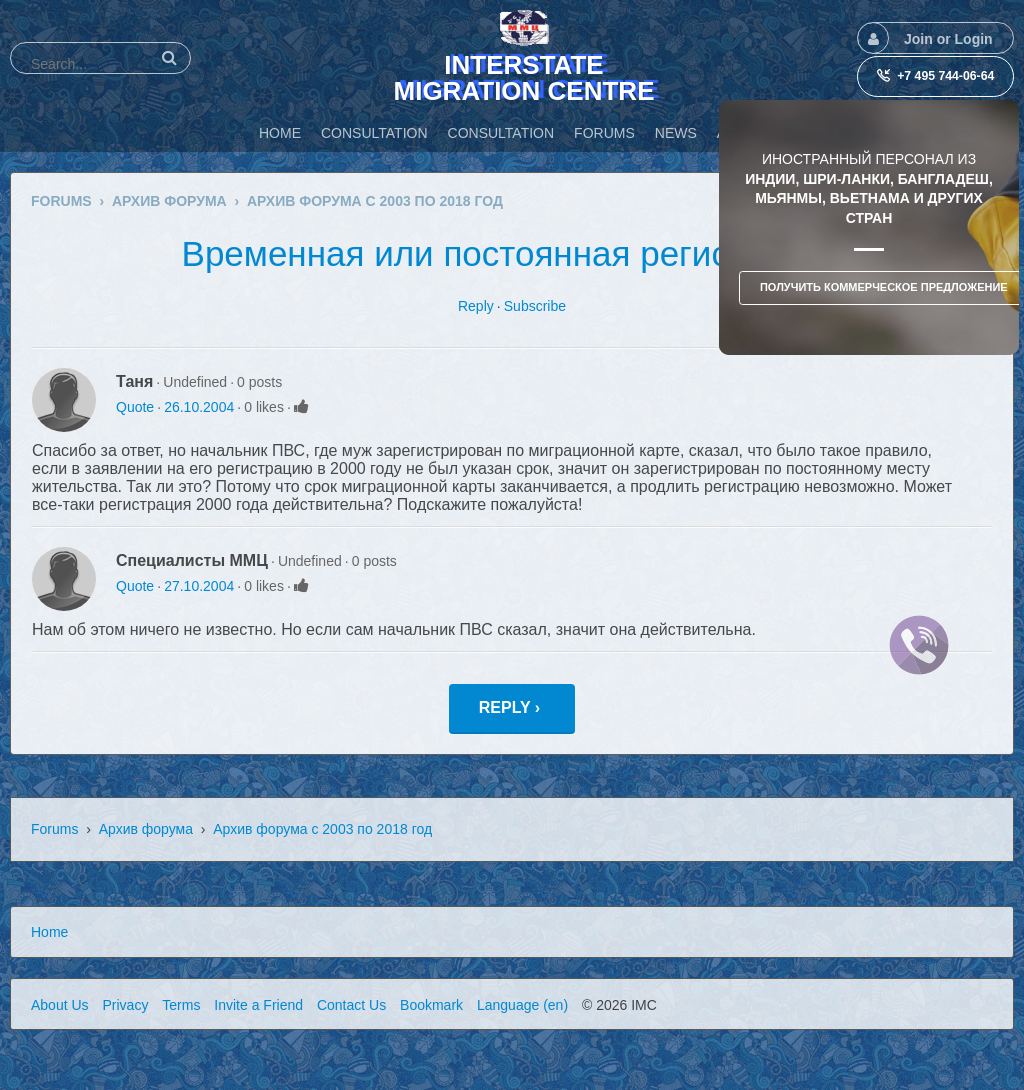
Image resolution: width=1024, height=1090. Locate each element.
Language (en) (522, 1005)
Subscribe (535, 306)
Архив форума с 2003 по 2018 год (322, 829)
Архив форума (146, 829)
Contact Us (351, 1005)
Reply (476, 306)
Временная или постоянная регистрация (512, 253)
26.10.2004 (199, 407)
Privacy (125, 1005)
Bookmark (431, 1005)
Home (49, 932)
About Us (60, 1005)
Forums (54, 829)
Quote (135, 407)
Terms (181, 1005)
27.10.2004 (199, 586)
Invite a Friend (258, 1005)
